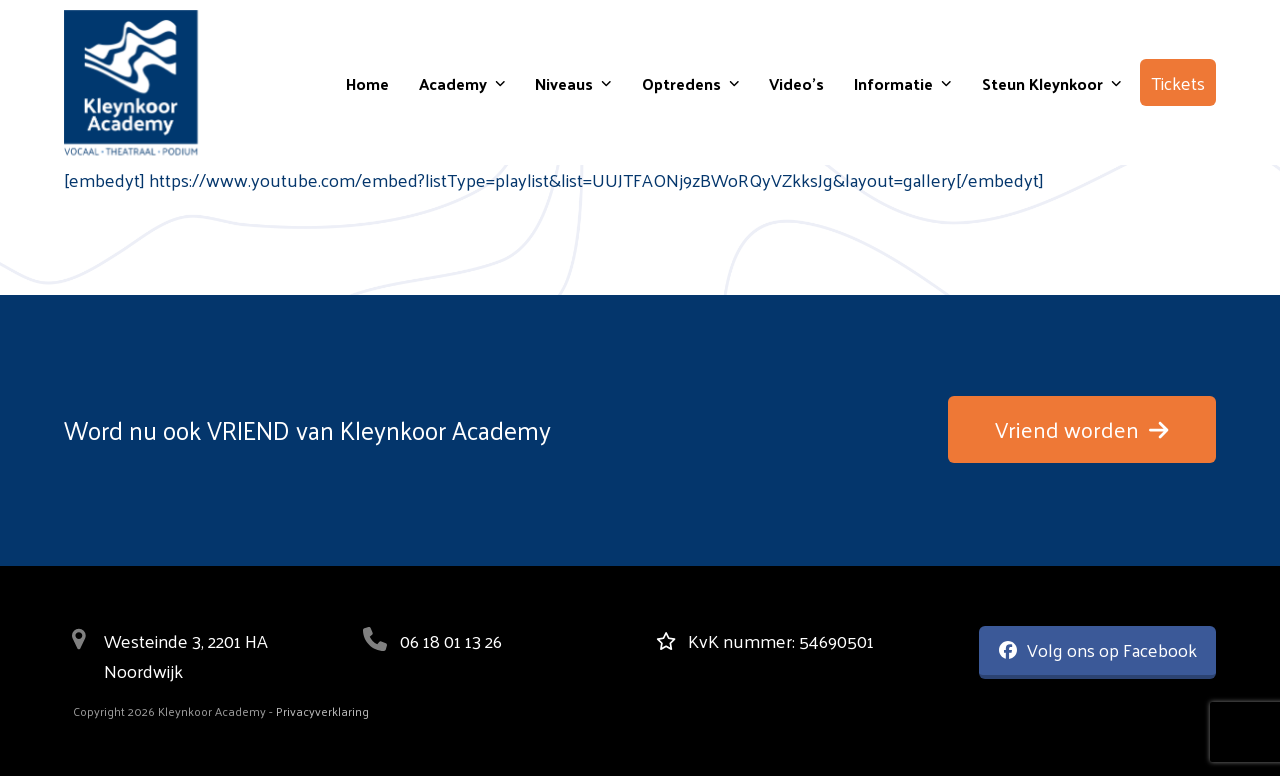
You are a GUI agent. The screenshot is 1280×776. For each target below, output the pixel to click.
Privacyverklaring (322, 711)
